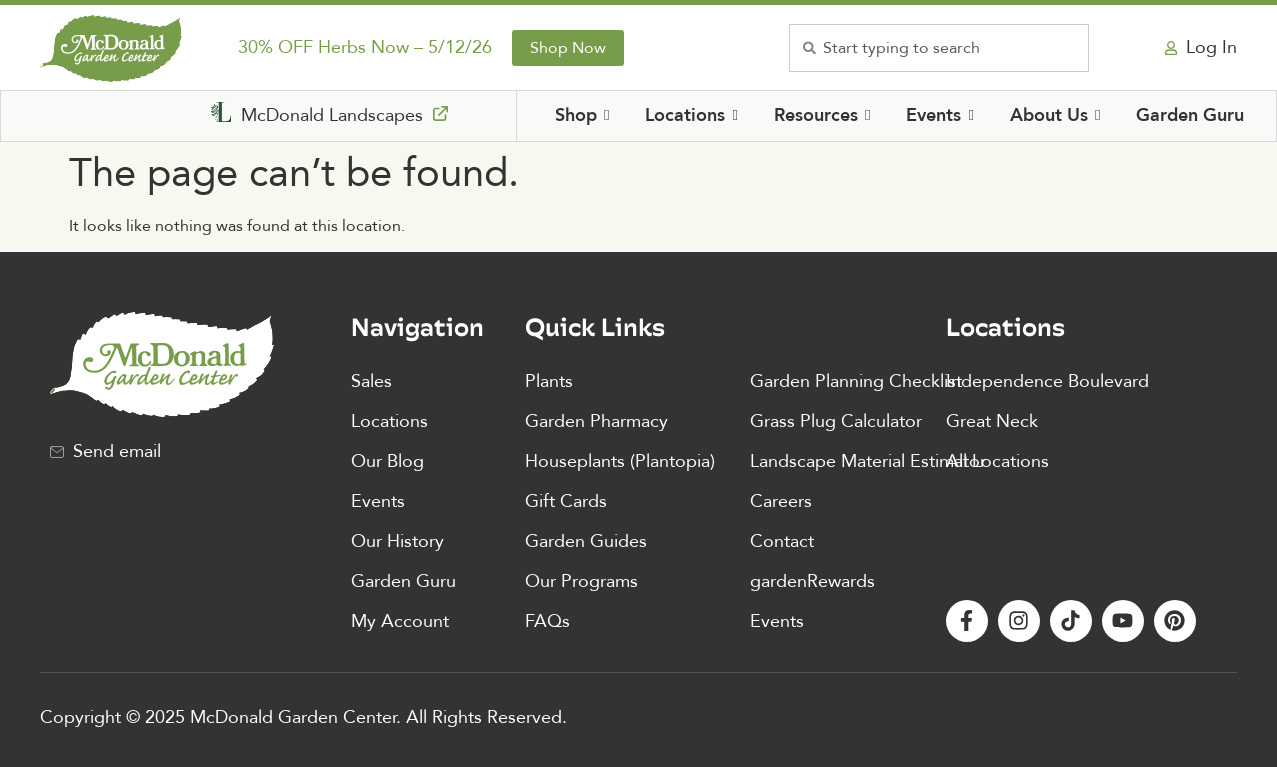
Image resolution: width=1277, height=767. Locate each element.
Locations (389, 421)
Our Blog (387, 461)
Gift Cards (566, 501)
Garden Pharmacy (596, 421)
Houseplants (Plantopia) (620, 461)
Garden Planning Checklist (856, 381)
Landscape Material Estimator (868, 461)
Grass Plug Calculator (836, 421)
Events (378, 501)
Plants (549, 381)
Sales (371, 381)
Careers (781, 501)
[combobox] (939, 48)
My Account (400, 621)
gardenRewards (812, 581)
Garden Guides (586, 541)
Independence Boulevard (1047, 381)
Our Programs (581, 581)
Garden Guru (403, 581)
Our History (397, 541)
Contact (782, 541)
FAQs (547, 621)
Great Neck (992, 421)
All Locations (997, 461)
